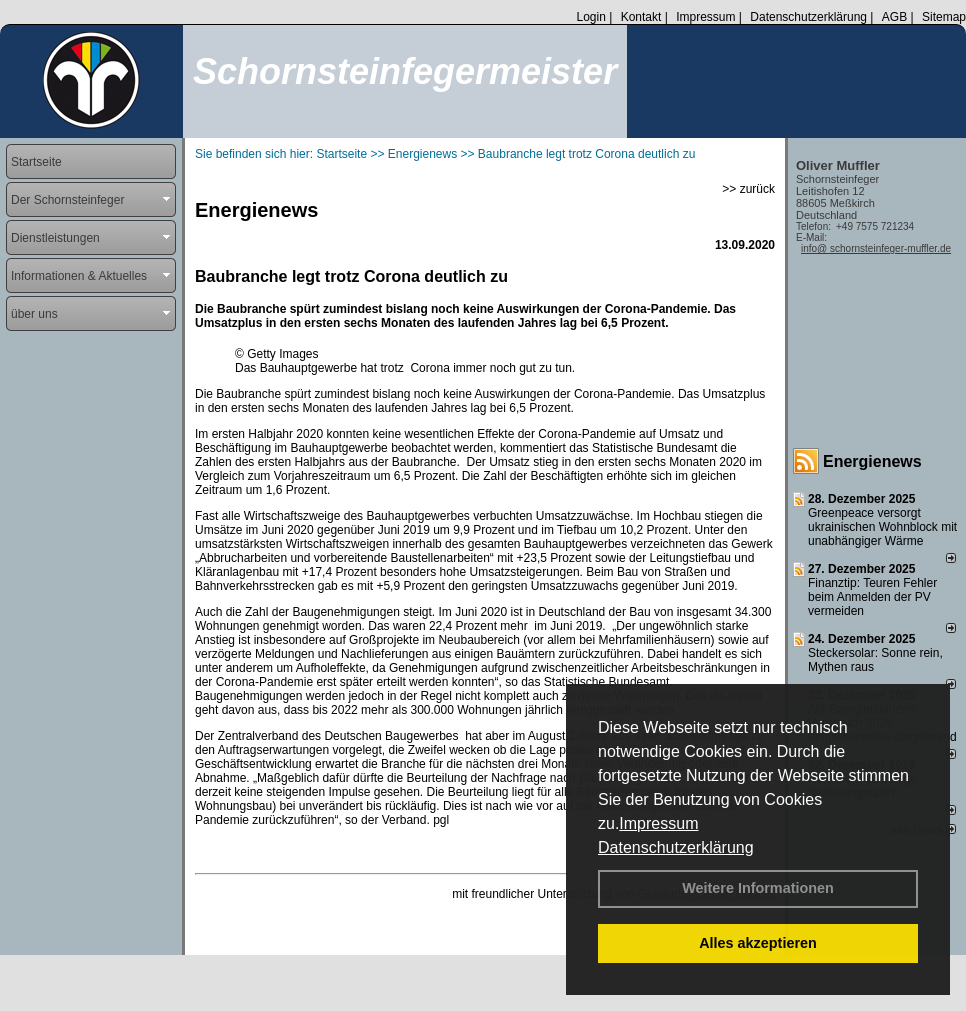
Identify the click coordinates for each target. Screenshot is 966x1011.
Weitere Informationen (758, 888)
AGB (894, 17)
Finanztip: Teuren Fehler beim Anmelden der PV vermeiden (872, 597)
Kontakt (641, 17)
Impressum (658, 823)
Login (590, 17)
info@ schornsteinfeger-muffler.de (876, 248)
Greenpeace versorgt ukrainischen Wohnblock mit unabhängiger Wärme (882, 527)
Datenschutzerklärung (676, 847)
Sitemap (944, 17)
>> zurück (748, 189)
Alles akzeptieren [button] (758, 943)
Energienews (872, 461)
